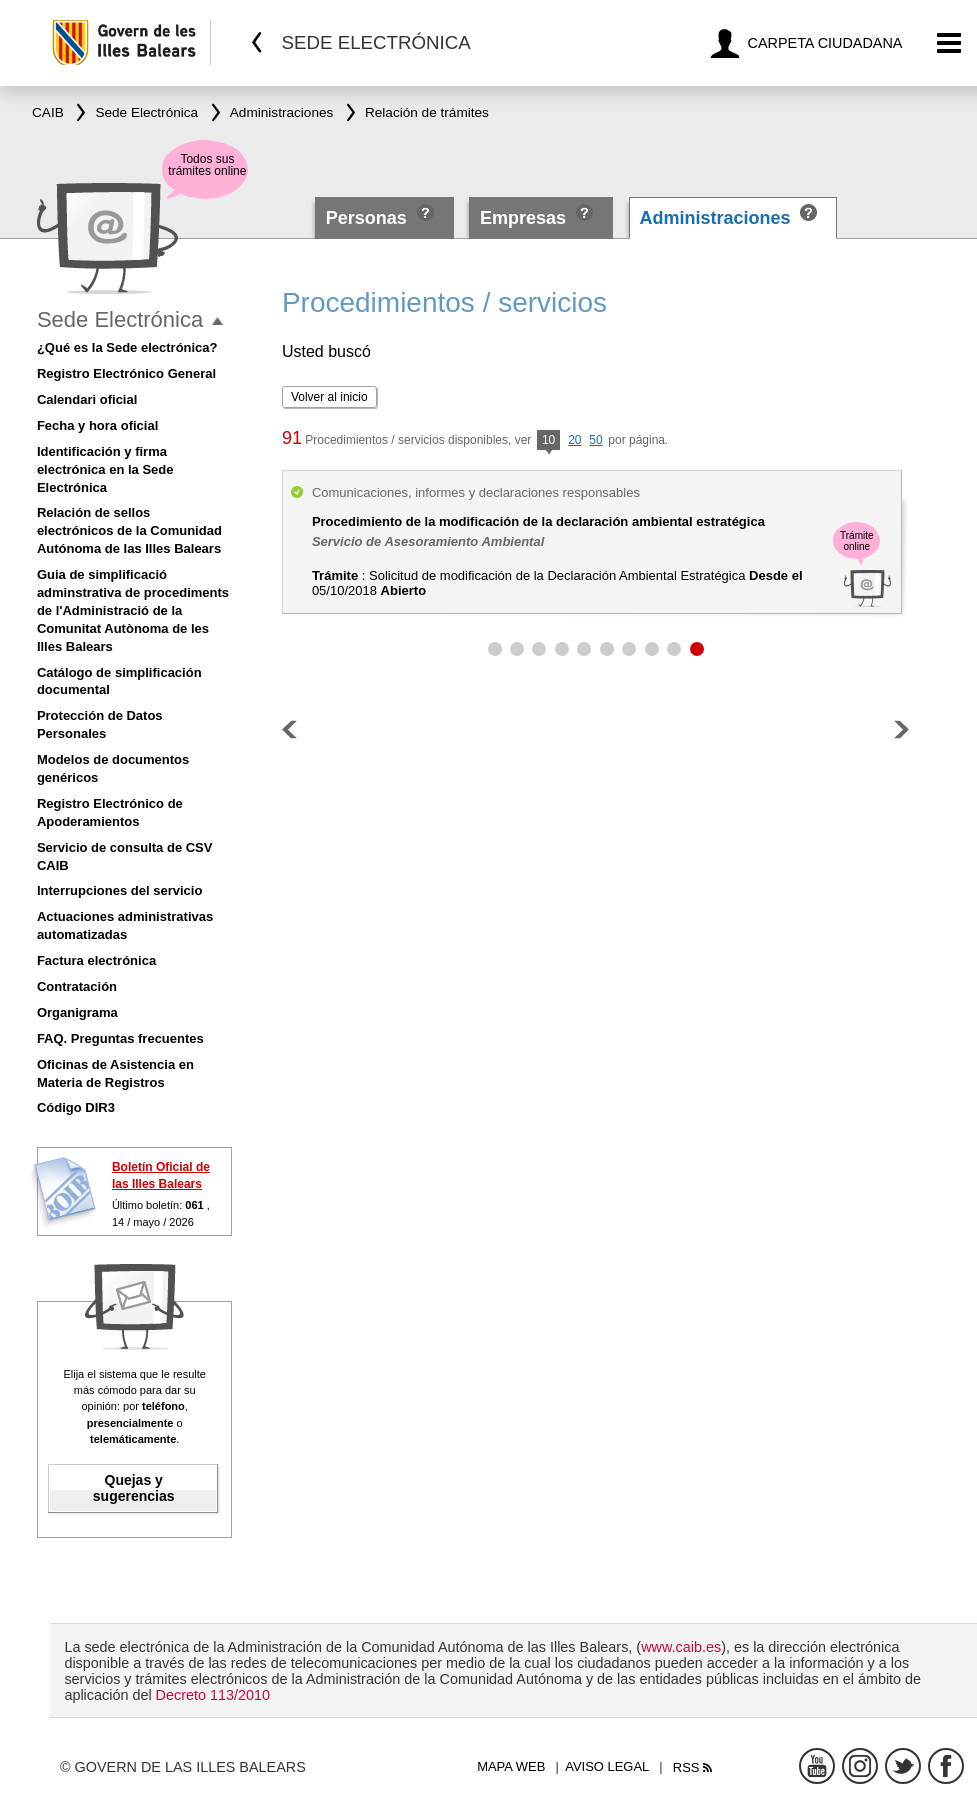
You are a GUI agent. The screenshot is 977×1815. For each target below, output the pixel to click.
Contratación (77, 986)
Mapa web (511, 1766)
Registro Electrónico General (126, 373)
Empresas (523, 218)
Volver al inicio (329, 397)
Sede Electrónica (120, 319)
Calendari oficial (87, 399)
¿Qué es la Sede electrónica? (127, 347)
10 (548, 441)
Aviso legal (607, 1766)
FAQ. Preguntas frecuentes (120, 1038)
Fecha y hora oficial (97, 425)
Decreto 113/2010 (213, 1695)
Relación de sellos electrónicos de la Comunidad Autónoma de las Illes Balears (129, 530)
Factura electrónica (96, 960)
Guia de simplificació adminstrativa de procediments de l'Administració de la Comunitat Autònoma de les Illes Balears (133, 610)
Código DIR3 (76, 1107)
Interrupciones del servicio (119, 890)
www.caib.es (681, 1647)
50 (595, 440)
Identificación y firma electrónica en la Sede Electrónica (105, 469)
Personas (369, 218)
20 (574, 440)
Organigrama (77, 1012)
